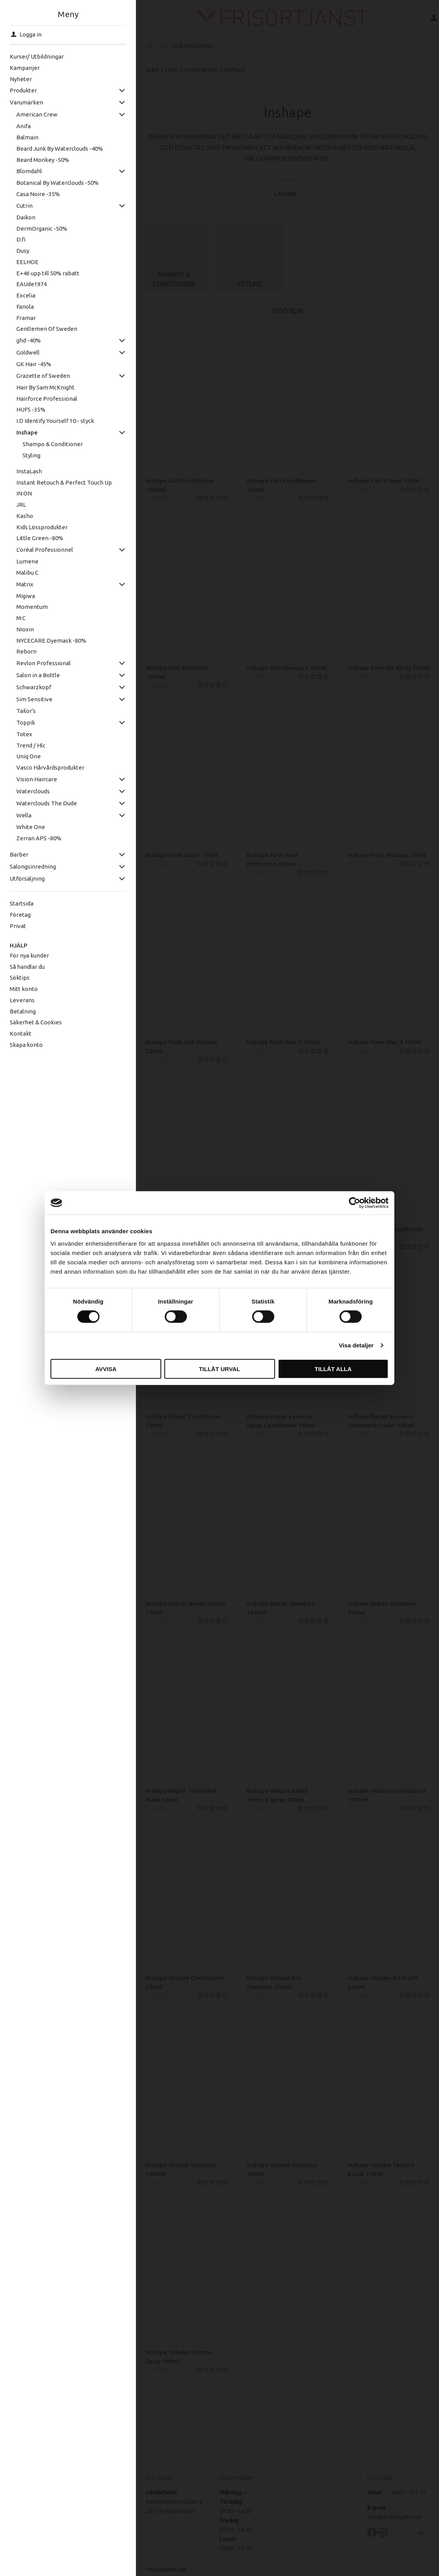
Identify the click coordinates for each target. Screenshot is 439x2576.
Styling (27, 455)
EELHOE (22, 262)
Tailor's (21, 710)
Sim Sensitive (29, 699)
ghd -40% (23, 340)
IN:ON (19, 493)
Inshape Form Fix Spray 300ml (388, 669)
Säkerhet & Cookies (31, 1022)
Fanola (20, 306)
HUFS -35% (25, 409)
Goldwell (23, 352)
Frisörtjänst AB (166, 2570)
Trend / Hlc (25, 745)
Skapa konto (21, 1044)
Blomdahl (24, 171)
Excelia (20, 295)
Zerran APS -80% (33, 838)
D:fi (16, 239)
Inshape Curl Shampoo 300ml (287, 669)
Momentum (27, 606)
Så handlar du (22, 966)
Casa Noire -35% (33, 194)
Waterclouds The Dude (41, 803)
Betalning (18, 1011)
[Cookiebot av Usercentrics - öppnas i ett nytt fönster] (354, 1203)
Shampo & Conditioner (48, 444)
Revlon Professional (38, 663)
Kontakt (16, 1033)
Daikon (20, 217)
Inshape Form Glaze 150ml (182, 856)
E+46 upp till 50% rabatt (42, 273)
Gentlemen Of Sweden (41, 328)
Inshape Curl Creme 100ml (384, 481)
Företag (15, 914)
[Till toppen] (421, 2533)
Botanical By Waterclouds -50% (52, 182)
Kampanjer (20, 67)
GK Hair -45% (28, 364)
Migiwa (20, 596)
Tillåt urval (219, 1368)
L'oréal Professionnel (39, 549)
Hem (171, 69)
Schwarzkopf (28, 687)
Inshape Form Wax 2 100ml (283, 1043)
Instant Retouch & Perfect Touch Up (59, 482)
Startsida (17, 903)
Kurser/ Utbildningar (32, 56)
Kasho (19, 516)
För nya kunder (24, 955)
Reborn (21, 651)
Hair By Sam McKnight (40, 387)
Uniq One (23, 756)
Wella (18, 815)
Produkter (18, 90)
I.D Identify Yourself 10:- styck (50, 420)
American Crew (31, 114)
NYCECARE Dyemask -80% (46, 640)
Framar (21, 318)
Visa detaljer (356, 1345)
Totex (19, 734)
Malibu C (22, 572)
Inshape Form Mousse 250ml (387, 856)
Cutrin (19, 205)
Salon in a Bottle (33, 675)
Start (152, 69)
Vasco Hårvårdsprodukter (45, 767)
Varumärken (21, 102)
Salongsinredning (28, 866)
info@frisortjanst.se (394, 2518)
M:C (16, 618)
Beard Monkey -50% (37, 159)
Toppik (20, 722)
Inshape (22, 432)
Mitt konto (19, 989)
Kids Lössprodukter (37, 527)
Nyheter (16, 79)
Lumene (22, 561)
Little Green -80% (34, 538)
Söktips (15, 977)
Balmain (22, 137)
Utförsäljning (22, 878)
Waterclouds (28, 791)
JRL (16, 504)
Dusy (17, 250)
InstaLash (24, 471)
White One (25, 827)
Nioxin (20, 629)
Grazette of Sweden (38, 375)
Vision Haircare (31, 779)
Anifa (18, 126)
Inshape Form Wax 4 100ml (384, 1043)
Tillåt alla (333, 1368)
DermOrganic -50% (36, 228)
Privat (13, 926)
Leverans (17, 1000)
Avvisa (106, 1368)
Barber (14, 854)
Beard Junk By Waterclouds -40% (54, 148)
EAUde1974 (26, 284)
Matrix (19, 584)
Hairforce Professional (41, 398)
